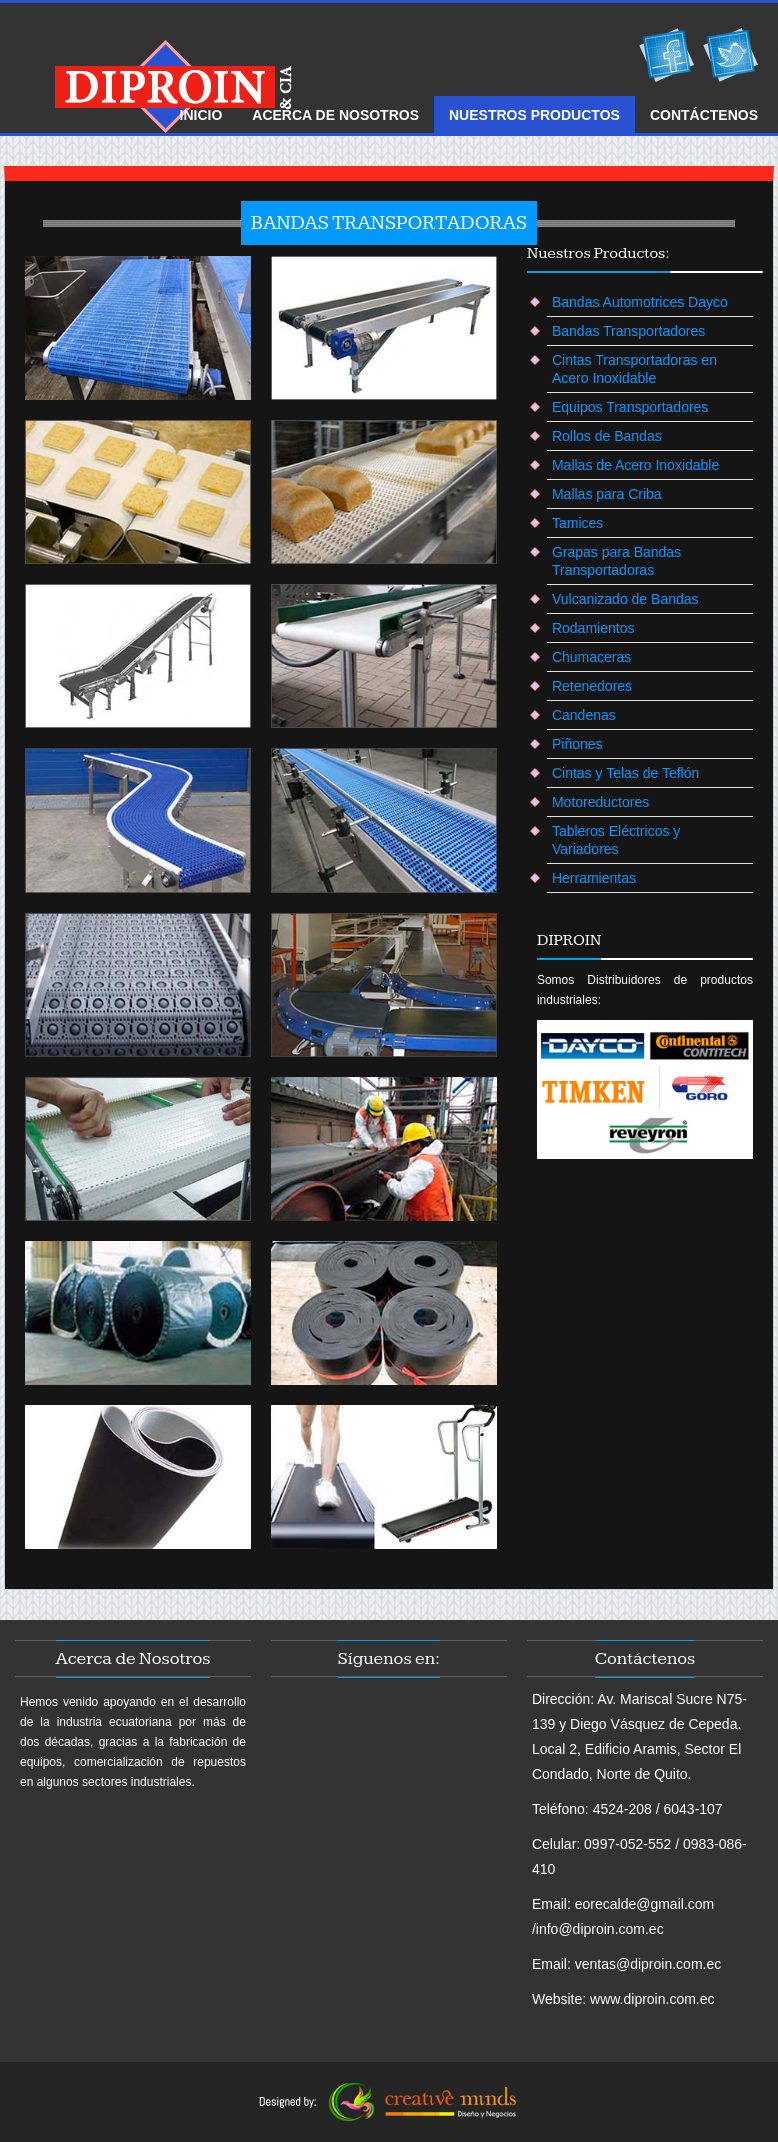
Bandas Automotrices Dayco (640, 302)
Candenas (584, 715)
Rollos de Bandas (607, 436)
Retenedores (592, 686)
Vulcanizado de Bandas (625, 599)
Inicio (201, 115)
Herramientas (594, 878)
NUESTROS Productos (534, 115)
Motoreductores (600, 802)
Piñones (577, 744)
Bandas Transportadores (628, 331)
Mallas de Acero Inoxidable (635, 465)
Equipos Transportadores (630, 407)
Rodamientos (593, 628)
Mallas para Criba (607, 494)
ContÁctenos (704, 115)
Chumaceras (591, 657)
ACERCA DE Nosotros (335, 115)
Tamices (577, 523)
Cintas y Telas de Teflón (625, 773)
